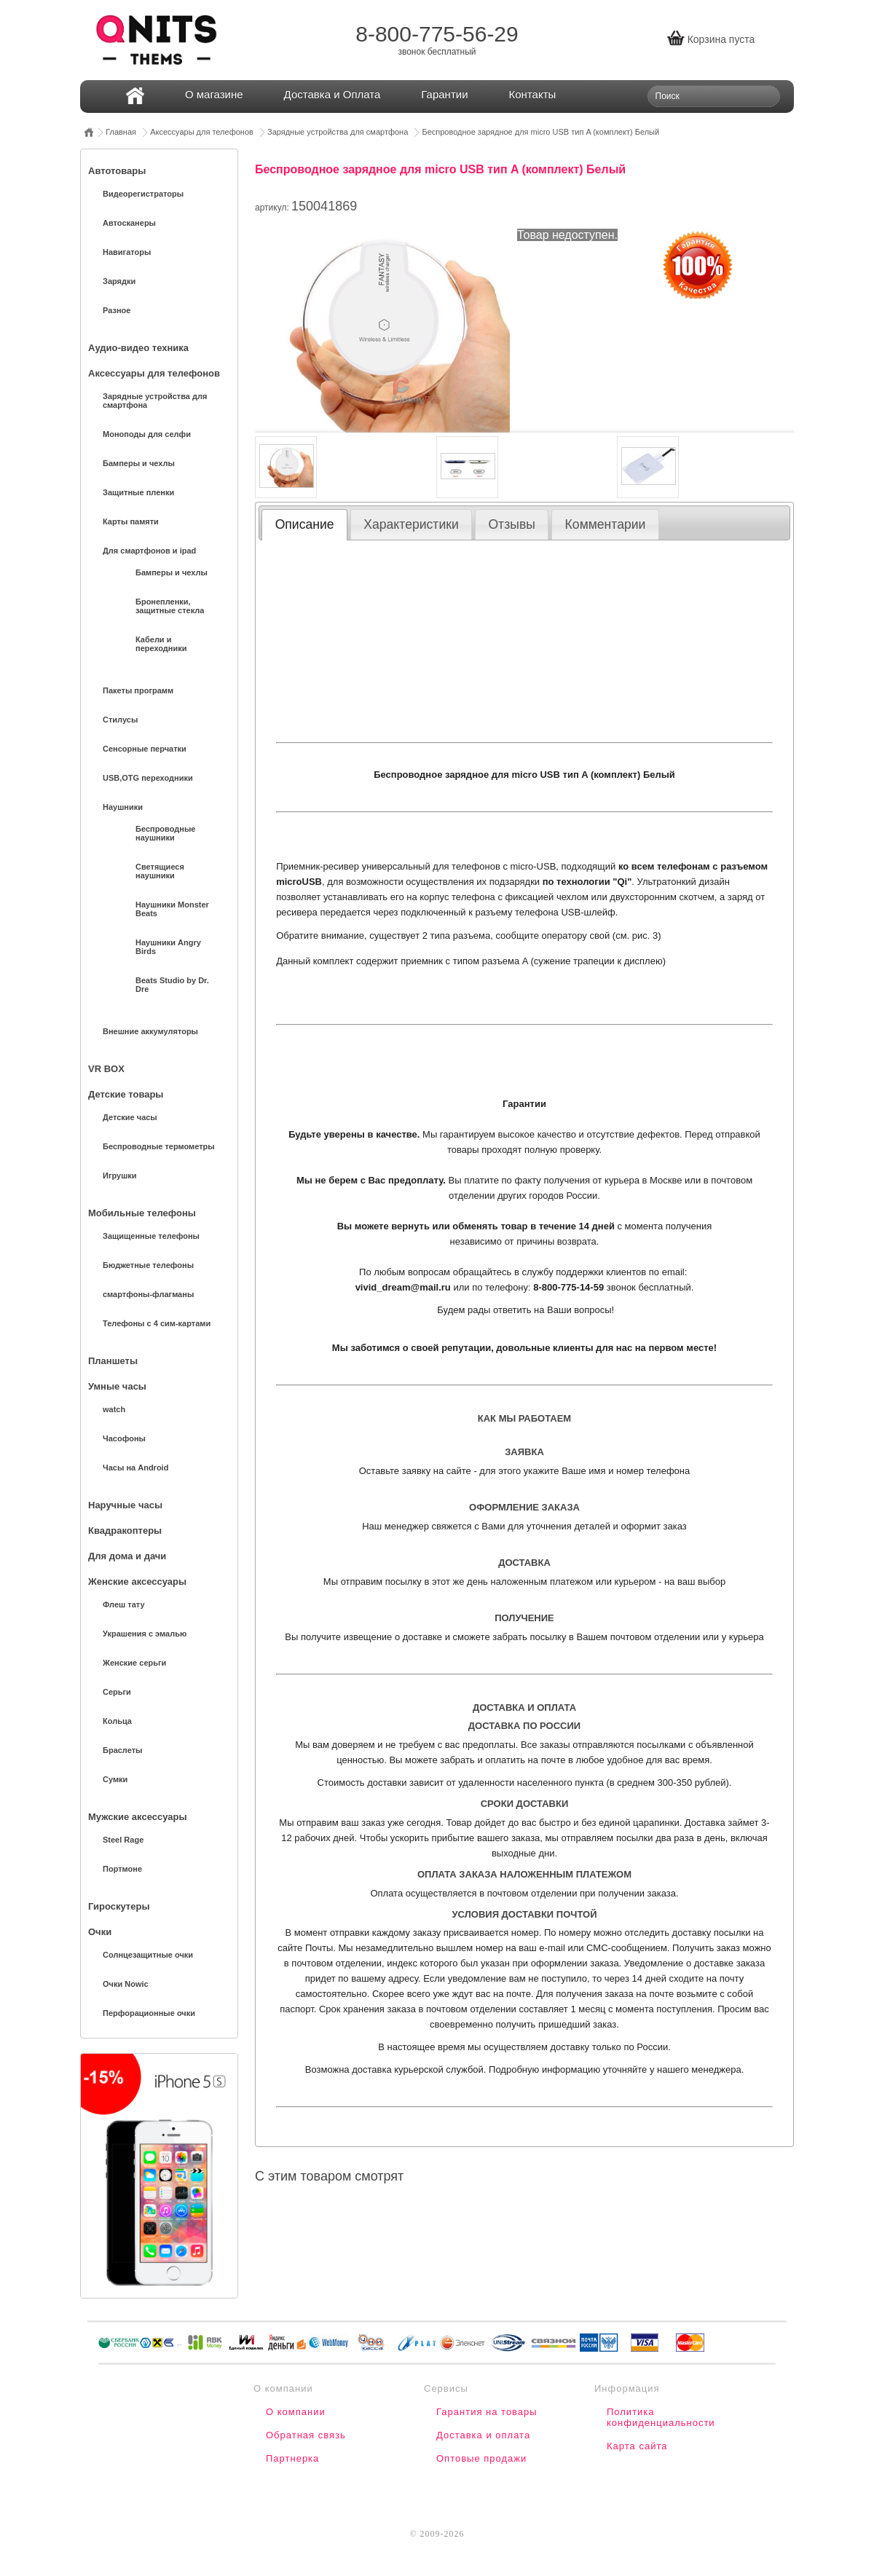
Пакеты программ (138, 690)
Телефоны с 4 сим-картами (156, 1323)
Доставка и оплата (483, 2435)
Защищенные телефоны (151, 1236)
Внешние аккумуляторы (150, 1031)
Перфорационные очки (149, 2013)
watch (114, 1409)
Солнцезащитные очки (148, 1954)
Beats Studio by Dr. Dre (172, 984)
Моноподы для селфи (147, 434)
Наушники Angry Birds (168, 947)
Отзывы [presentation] (511, 524)
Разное (116, 310)
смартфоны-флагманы (148, 1294)
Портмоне (122, 1868)
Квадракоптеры (125, 1530)
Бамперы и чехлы (139, 463)
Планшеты (113, 1360)
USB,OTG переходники (148, 777)
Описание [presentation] (304, 524)
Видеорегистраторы (143, 193)
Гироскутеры (119, 1906)
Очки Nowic (126, 1984)
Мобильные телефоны (142, 1213)
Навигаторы (127, 252)
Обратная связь (306, 2435)
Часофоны (124, 1438)
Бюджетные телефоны (148, 1265)
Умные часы (117, 1386)
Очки (99, 1931)
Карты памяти (131, 521)
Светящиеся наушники (159, 871)
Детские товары (125, 1094)
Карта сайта (637, 2446)
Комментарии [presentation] (605, 524)
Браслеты (122, 1750)
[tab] (304, 524)
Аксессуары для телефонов (201, 131)
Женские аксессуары (137, 1581)
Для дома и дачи (127, 1556)
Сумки (115, 1779)
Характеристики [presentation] (410, 524)
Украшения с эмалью (144, 1633)
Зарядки (119, 281)
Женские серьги (134, 1662)
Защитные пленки (138, 492)
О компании (296, 2411)
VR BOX (106, 1068)
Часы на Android (135, 1467)
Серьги (117, 1691)
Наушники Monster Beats (172, 909)
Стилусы (120, 719)
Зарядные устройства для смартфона (337, 131)
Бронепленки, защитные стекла (169, 606)
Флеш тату (124, 1604)
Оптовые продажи (481, 2458)
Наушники (123, 807)
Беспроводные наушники (165, 833)
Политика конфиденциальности (661, 2417)
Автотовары (117, 170)
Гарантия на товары (487, 2411)
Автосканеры (129, 222)
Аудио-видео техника (138, 347)
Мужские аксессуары (137, 1816)
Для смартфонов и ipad (149, 550)
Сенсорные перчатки (144, 748)
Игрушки (120, 1175)
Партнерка (292, 2458)
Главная (121, 131)
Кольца (117, 1721)
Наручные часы (125, 1505)
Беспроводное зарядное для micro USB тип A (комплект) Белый (540, 131)
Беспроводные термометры (159, 1146)
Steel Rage (123, 1839)
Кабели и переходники (161, 644)
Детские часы (130, 1117)
